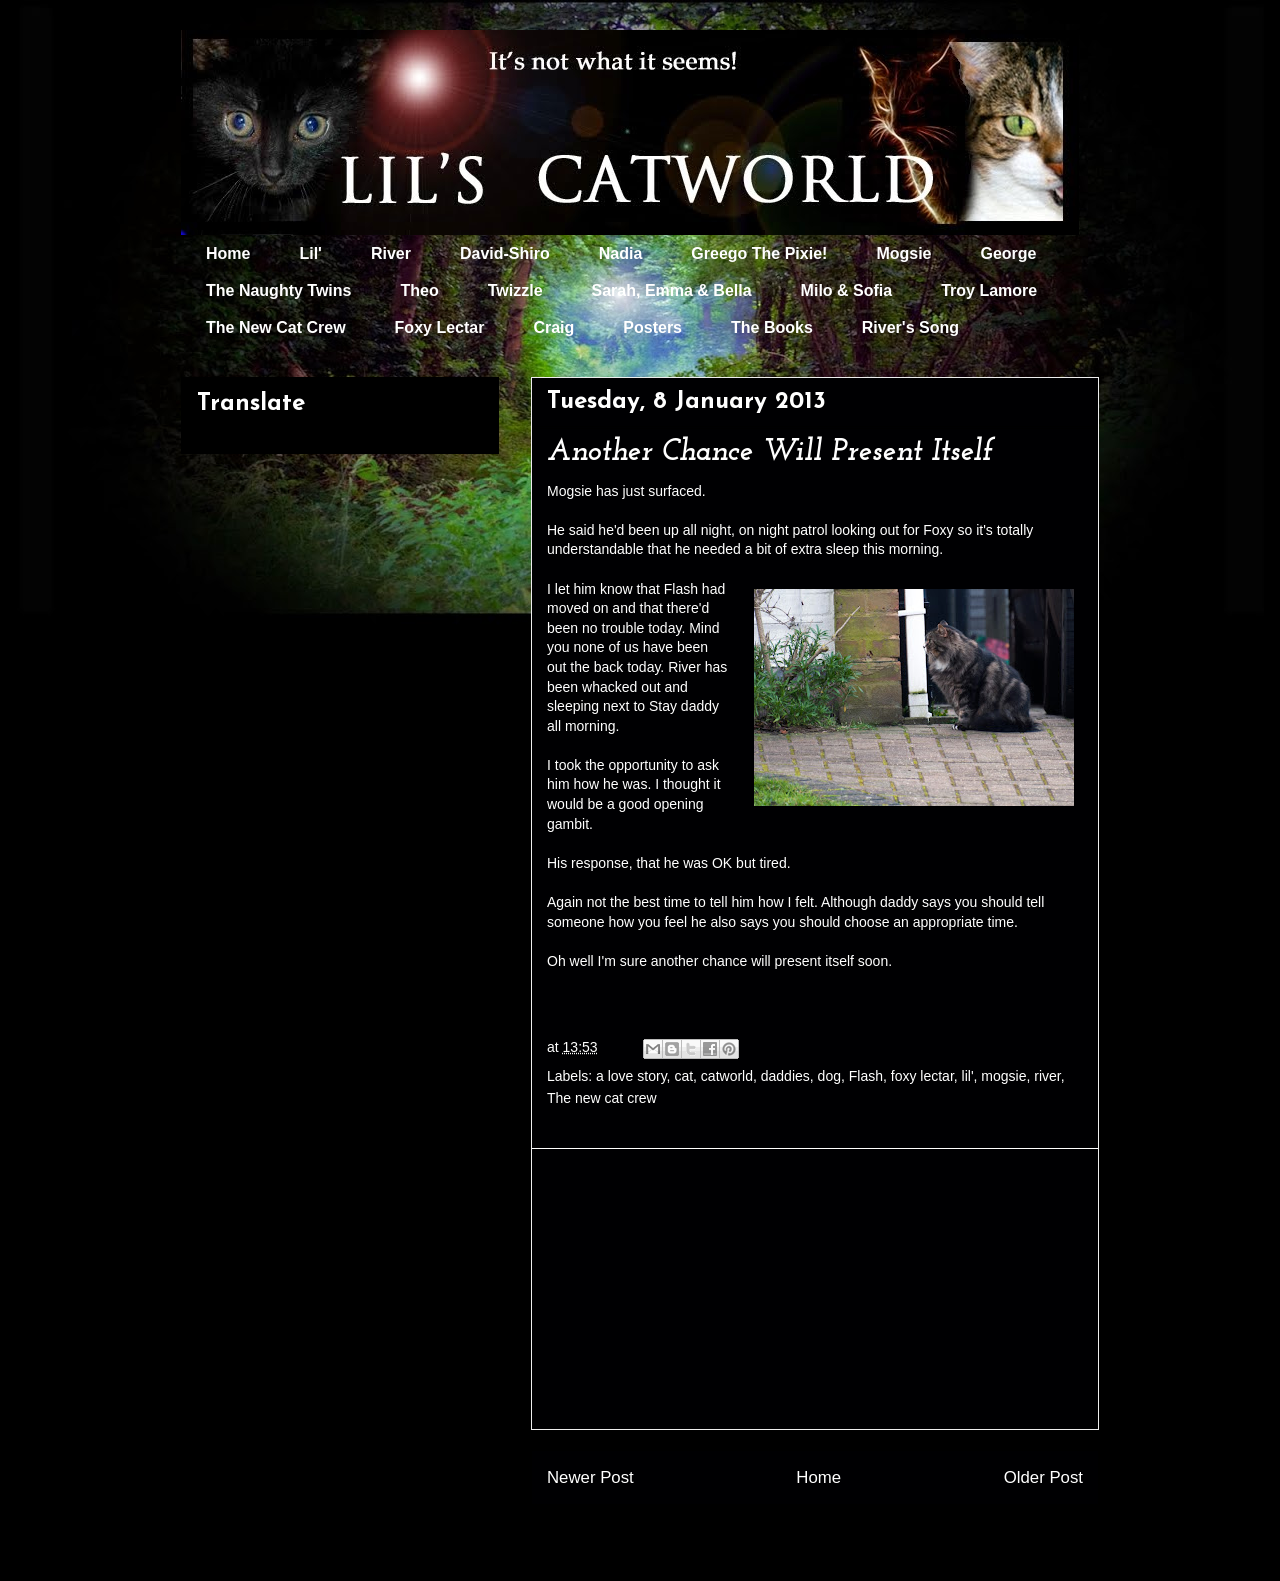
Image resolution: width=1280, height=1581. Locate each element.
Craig (553, 327)
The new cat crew (602, 1098)
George (1009, 253)
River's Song (910, 327)
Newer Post (590, 1477)
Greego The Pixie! (759, 253)
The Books (772, 327)
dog (829, 1076)
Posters (652, 327)
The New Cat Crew (276, 327)
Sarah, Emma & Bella (672, 290)
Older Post (1043, 1477)
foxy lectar (922, 1076)
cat (683, 1076)
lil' (968, 1076)
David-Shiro (505, 253)
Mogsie (903, 253)
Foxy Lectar (440, 327)
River (391, 253)
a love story (631, 1076)
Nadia (621, 253)
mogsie (1003, 1076)
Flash (866, 1076)
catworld (727, 1076)
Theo (419, 290)
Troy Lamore (989, 290)
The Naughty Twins (278, 290)
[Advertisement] (815, 1289)
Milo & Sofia (847, 290)
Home (228, 253)
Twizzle (515, 290)
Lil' (310, 253)
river (1047, 1076)
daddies (785, 1076)
